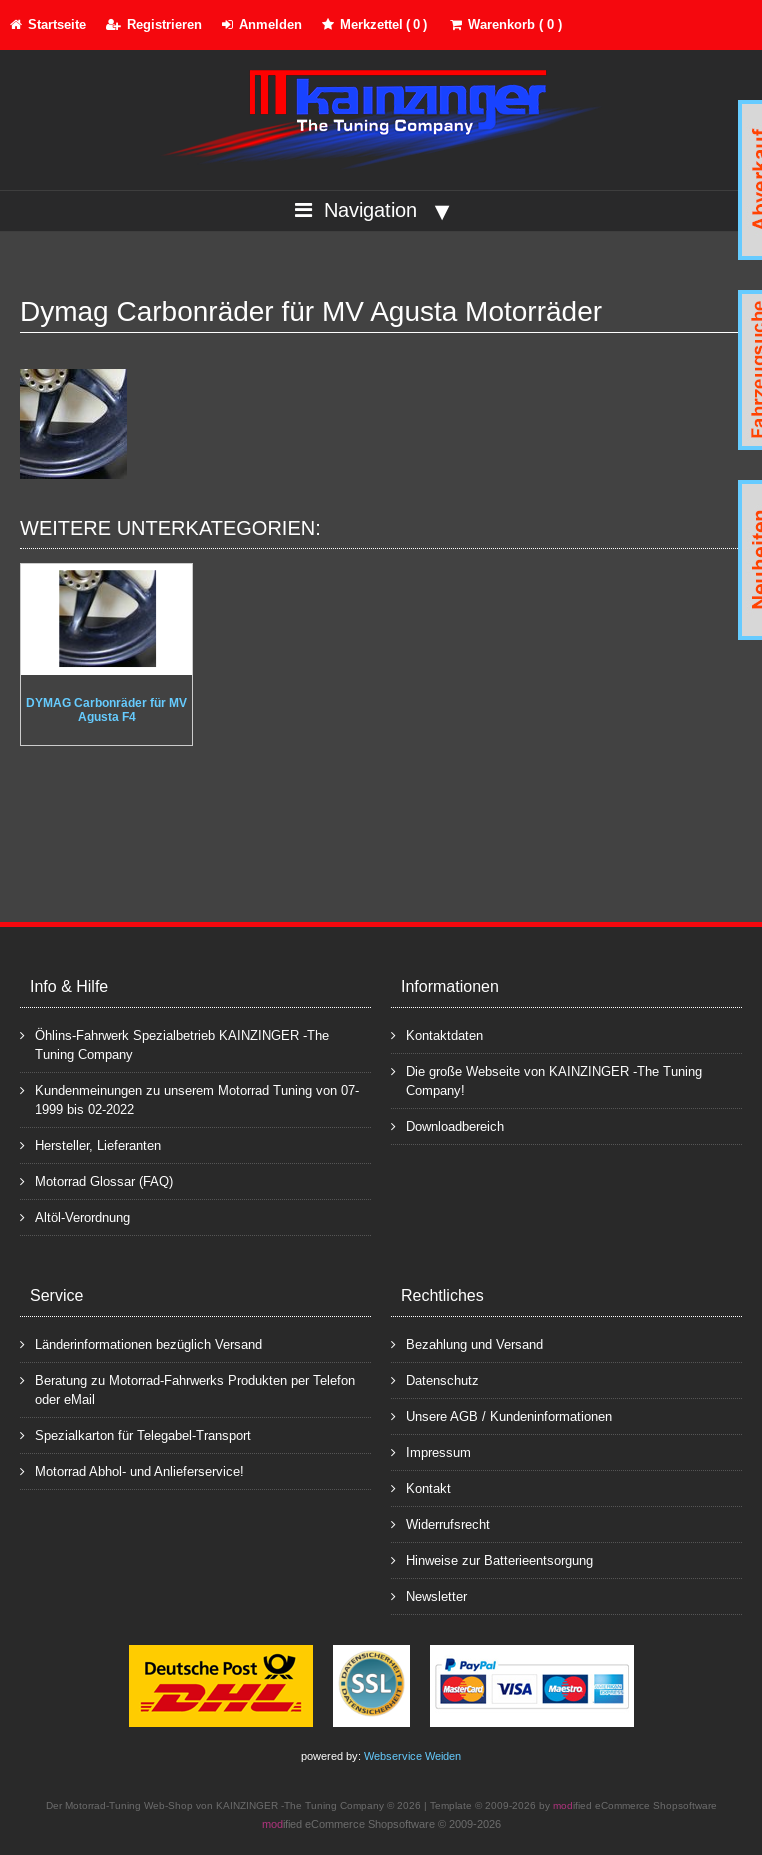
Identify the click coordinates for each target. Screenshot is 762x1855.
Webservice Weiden (412, 1756)
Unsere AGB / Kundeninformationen (501, 1415)
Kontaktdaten (437, 1034)
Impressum (431, 1451)
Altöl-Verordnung (75, 1216)
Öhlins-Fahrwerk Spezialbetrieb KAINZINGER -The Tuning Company (174, 1044)
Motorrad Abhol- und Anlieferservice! (132, 1470)
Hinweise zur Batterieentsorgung (492, 1559)
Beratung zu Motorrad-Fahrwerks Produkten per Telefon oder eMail (187, 1389)
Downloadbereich (447, 1125)
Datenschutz (435, 1379)
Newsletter (429, 1595)
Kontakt (421, 1487)
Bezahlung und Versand (467, 1343)
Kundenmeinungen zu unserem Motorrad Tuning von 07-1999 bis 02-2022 (189, 1099)
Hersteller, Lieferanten (90, 1144)
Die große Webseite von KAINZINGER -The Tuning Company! (546, 1080)
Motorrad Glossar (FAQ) (96, 1180)
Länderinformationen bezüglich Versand (141, 1343)
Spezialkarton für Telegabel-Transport (135, 1434)
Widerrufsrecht (440, 1523)
